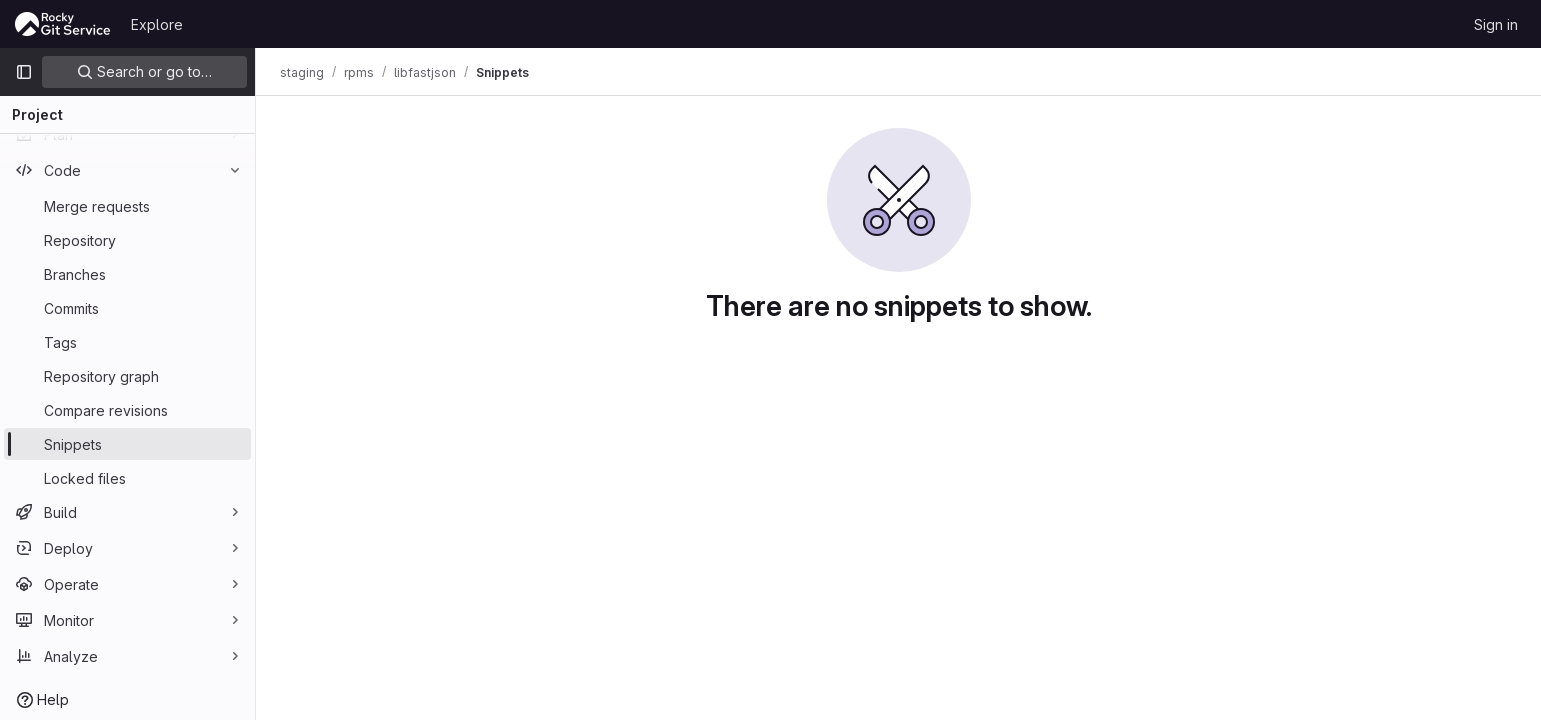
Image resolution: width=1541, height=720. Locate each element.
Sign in (1496, 24)
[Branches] (127, 274)
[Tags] (127, 342)
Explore (157, 24)
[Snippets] (127, 444)
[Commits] (127, 308)
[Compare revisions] (127, 410)
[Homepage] (63, 24)
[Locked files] (127, 478)
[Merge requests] (127, 206)
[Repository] (127, 240)
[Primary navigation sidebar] (24, 72)
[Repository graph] (127, 376)
